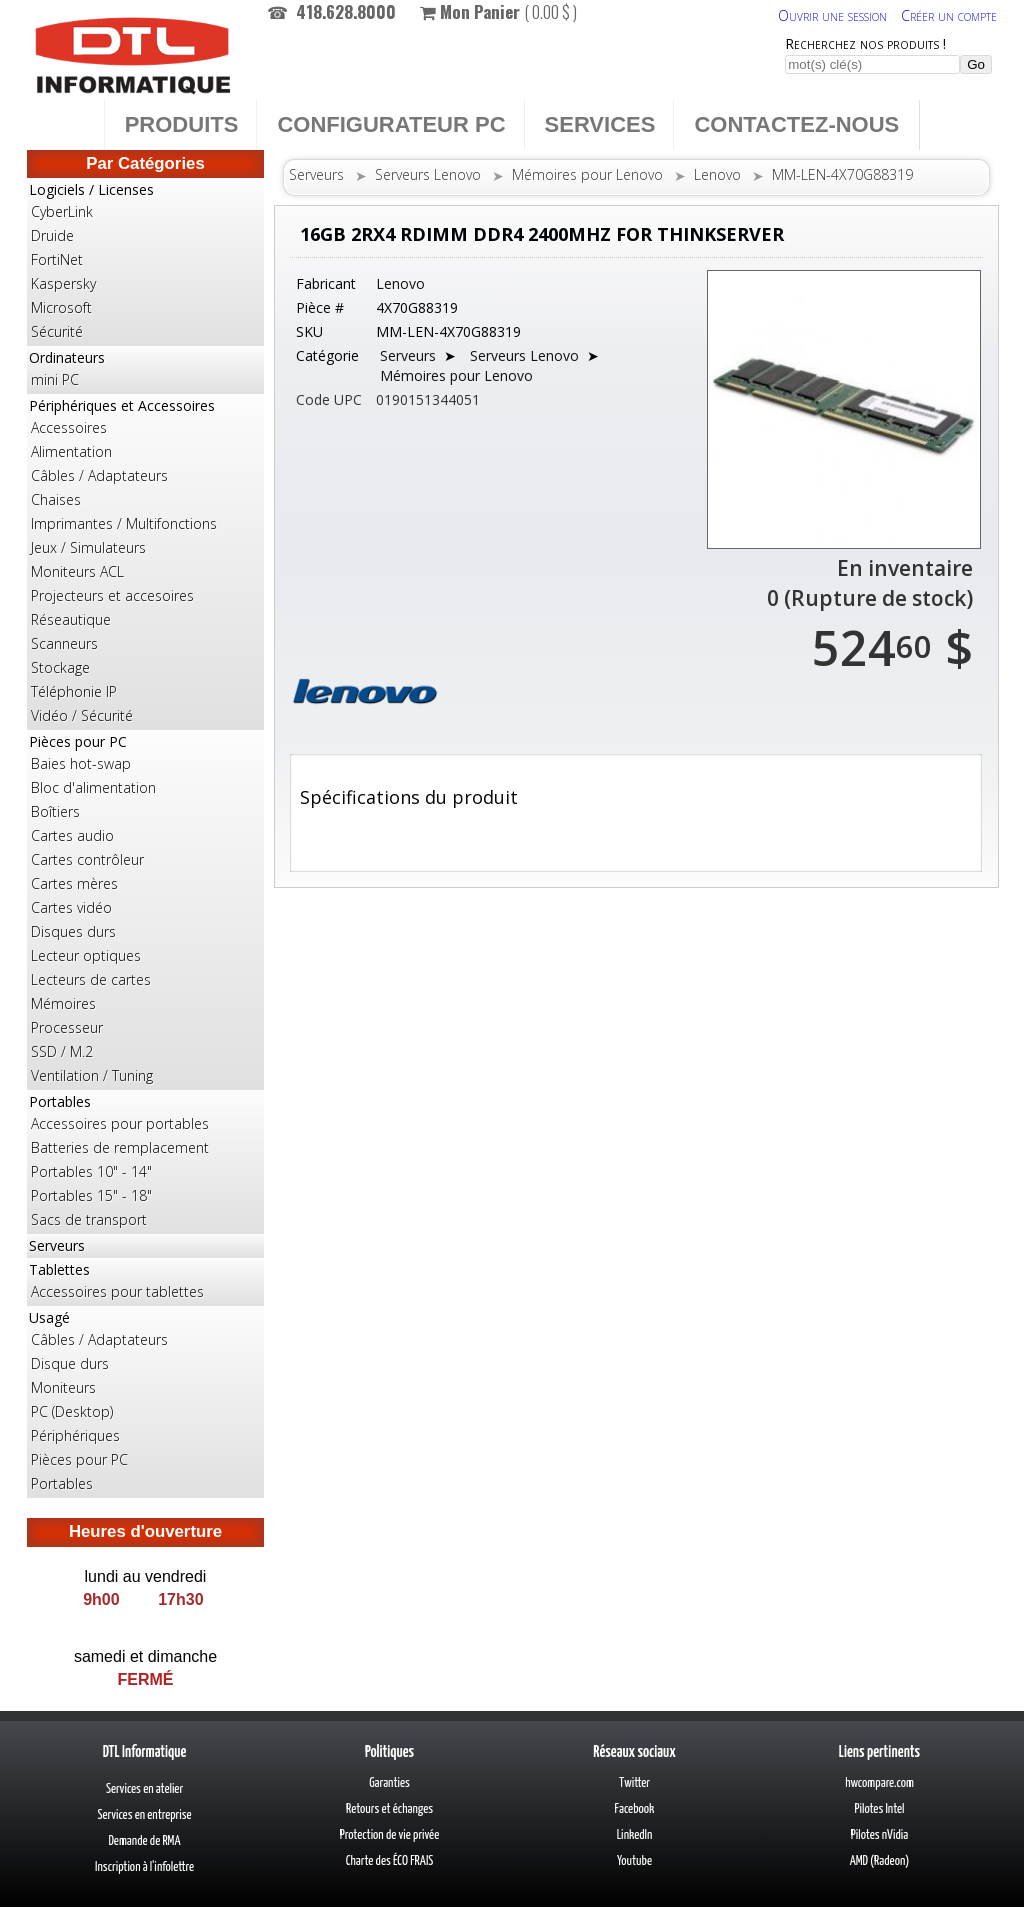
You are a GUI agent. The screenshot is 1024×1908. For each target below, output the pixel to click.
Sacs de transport (89, 1219)
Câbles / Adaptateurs (99, 475)
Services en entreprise (144, 1815)
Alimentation (71, 451)
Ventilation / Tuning (92, 1075)
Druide (52, 235)
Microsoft (61, 307)
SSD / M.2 (62, 1051)
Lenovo (717, 174)
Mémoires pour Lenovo (587, 174)
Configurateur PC (391, 124)
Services (600, 124)
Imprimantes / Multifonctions (124, 523)
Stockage (60, 667)
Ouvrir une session (832, 15)
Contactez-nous (796, 124)
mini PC (55, 379)
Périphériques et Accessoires (145, 562)
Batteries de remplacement (120, 1147)
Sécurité (57, 331)
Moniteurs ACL (77, 571)
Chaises (56, 499)
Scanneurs (64, 643)
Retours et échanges (389, 1809)
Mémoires (63, 1003)
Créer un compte (949, 15)
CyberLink (62, 211)
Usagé (145, 1402)
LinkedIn (635, 1835)
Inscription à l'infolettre (144, 1867)
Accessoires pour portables (120, 1123)
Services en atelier (144, 1789)
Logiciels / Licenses (145, 262)
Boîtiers (55, 811)
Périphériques (75, 1435)
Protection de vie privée (389, 1835)
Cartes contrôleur (87, 859)
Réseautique (71, 619)
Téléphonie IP (74, 691)
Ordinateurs (145, 370)
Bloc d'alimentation (93, 787)
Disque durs (70, 1363)
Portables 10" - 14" (91, 1171)
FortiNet (57, 259)
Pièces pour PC (145, 910)
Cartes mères (74, 883)
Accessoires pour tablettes (117, 1291)
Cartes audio (72, 835)
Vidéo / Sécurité (82, 715)
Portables (145, 1162)
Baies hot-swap (81, 763)
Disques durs (73, 931)
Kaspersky (63, 283)
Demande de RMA (144, 1841)
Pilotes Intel (880, 1809)
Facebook (635, 1809)
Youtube (634, 1861)
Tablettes (145, 1282)
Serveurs (57, 1245)
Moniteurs (63, 1387)
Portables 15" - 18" (91, 1195)
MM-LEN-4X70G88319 (842, 174)
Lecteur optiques (86, 955)
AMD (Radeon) (880, 1861)
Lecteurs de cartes (91, 979)
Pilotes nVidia (879, 1835)
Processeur (67, 1027)
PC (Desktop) (72, 1411)
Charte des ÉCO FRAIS (390, 1861)
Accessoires (69, 427)
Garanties (389, 1783)
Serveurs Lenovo (428, 174)
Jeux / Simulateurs (88, 547)
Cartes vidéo (71, 907)
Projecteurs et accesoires (112, 595)
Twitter (634, 1783)
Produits (182, 124)
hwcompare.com (879, 1783)
